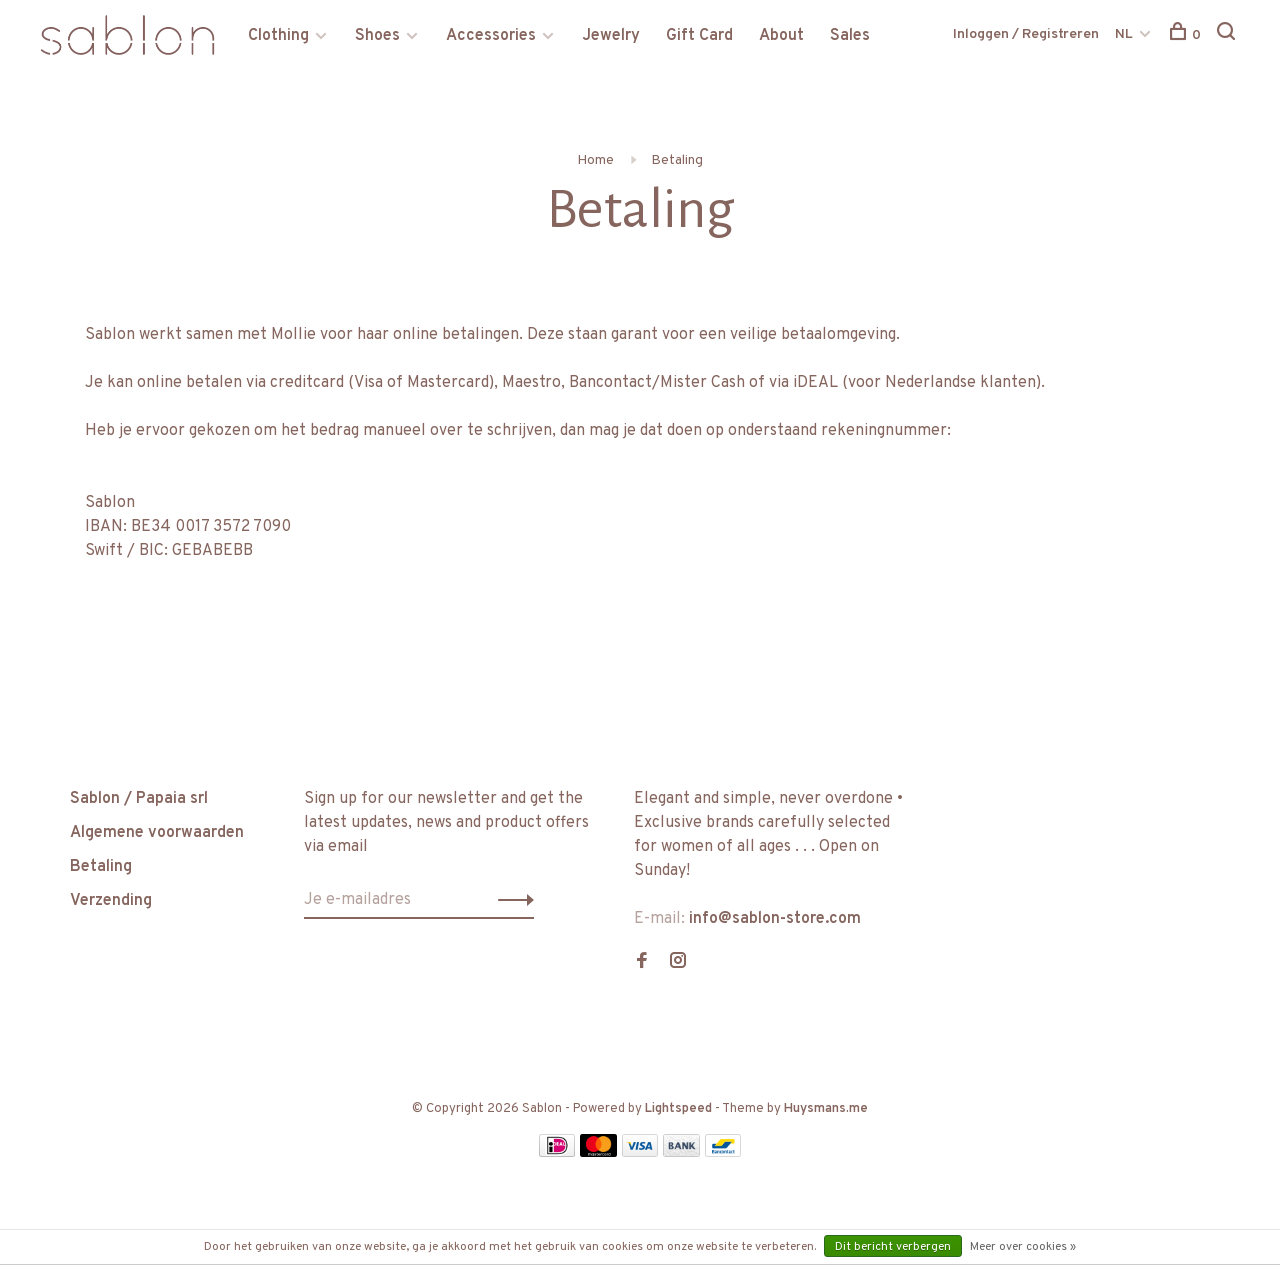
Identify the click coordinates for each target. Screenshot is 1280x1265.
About (781, 36)
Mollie (293, 335)
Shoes (377, 36)
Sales (850, 36)
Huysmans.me (826, 1109)
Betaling (677, 160)
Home (595, 160)
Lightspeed (678, 1109)
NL (1124, 34)
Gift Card (699, 36)
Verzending (111, 901)
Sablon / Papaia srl (139, 799)
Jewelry (611, 36)
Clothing (278, 36)
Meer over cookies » (1023, 1247)
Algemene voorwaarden (157, 833)
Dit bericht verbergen (893, 1247)
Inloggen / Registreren (1026, 34)
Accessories (491, 36)
